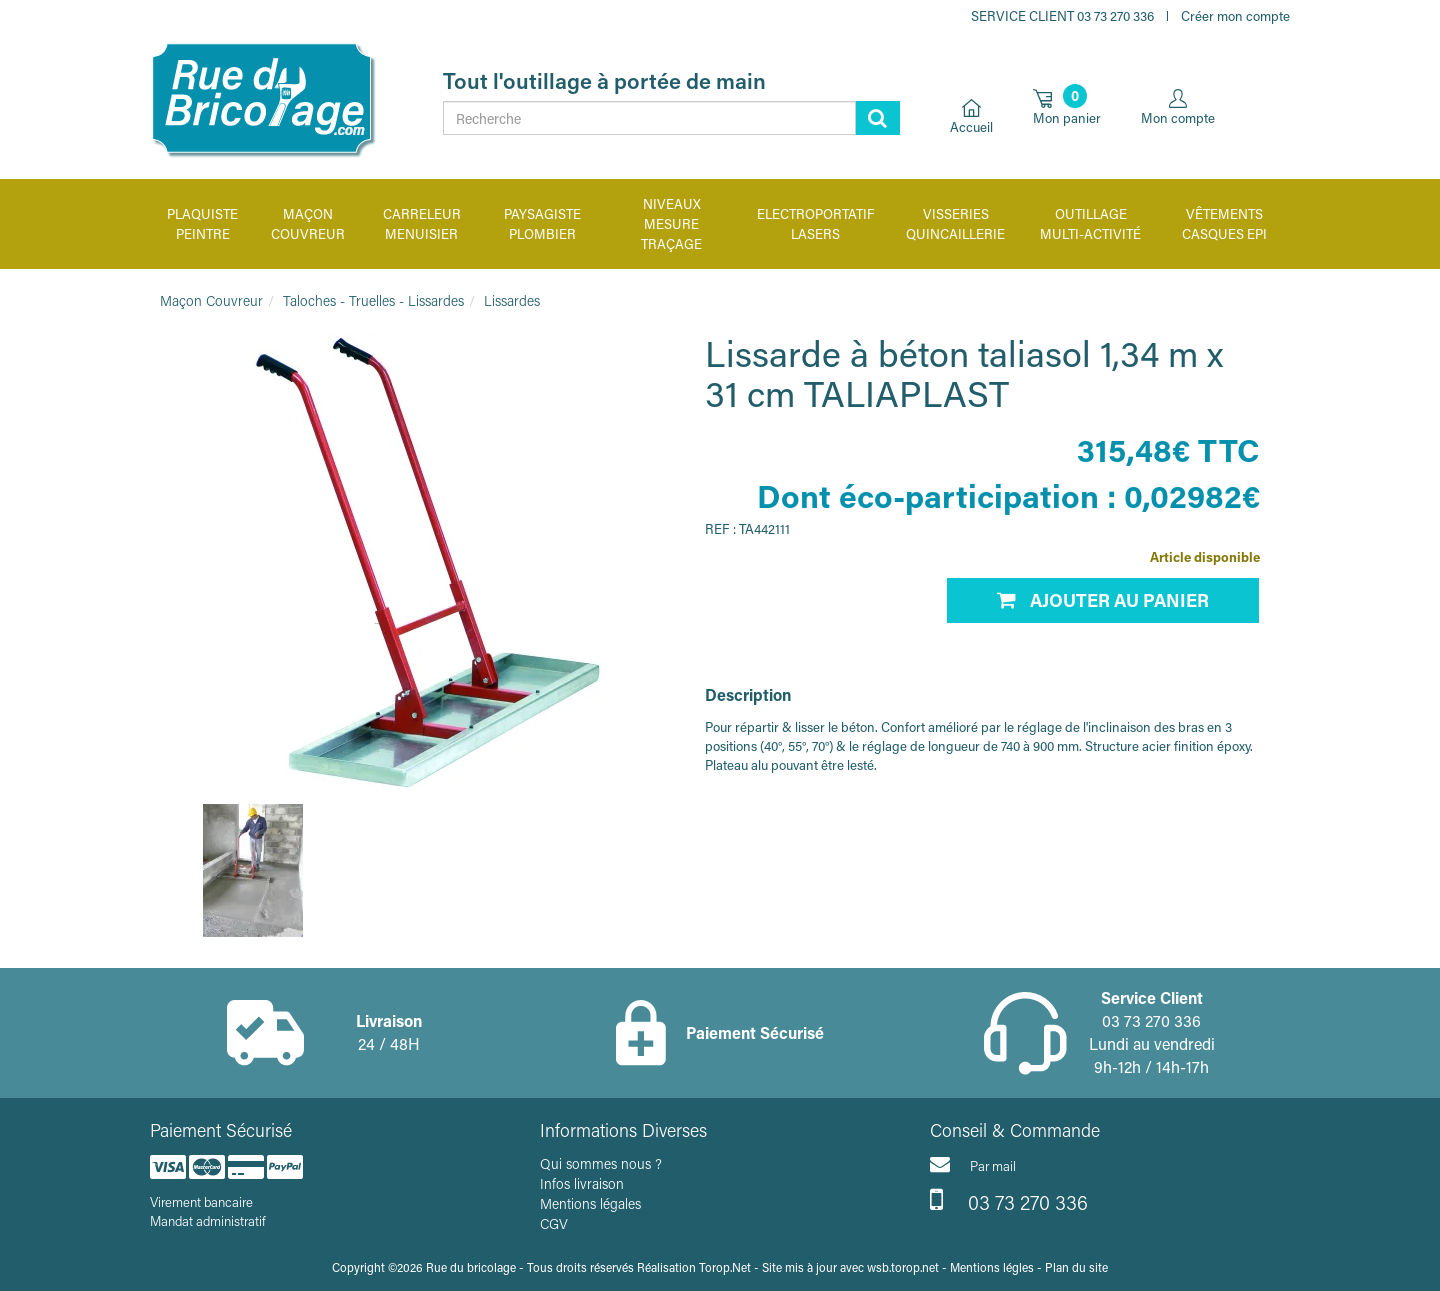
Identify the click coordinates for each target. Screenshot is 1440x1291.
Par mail (973, 1164)
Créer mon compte (1235, 15)
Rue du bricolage (471, 1267)
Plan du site (1076, 1267)
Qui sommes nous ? (601, 1163)
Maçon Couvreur (211, 300)
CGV (554, 1223)
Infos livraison (582, 1183)
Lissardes (512, 300)
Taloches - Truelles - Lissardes (373, 300)
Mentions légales (590, 1203)
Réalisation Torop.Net (694, 1267)
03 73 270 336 (1009, 1200)
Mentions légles (992, 1267)
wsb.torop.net (903, 1267)
